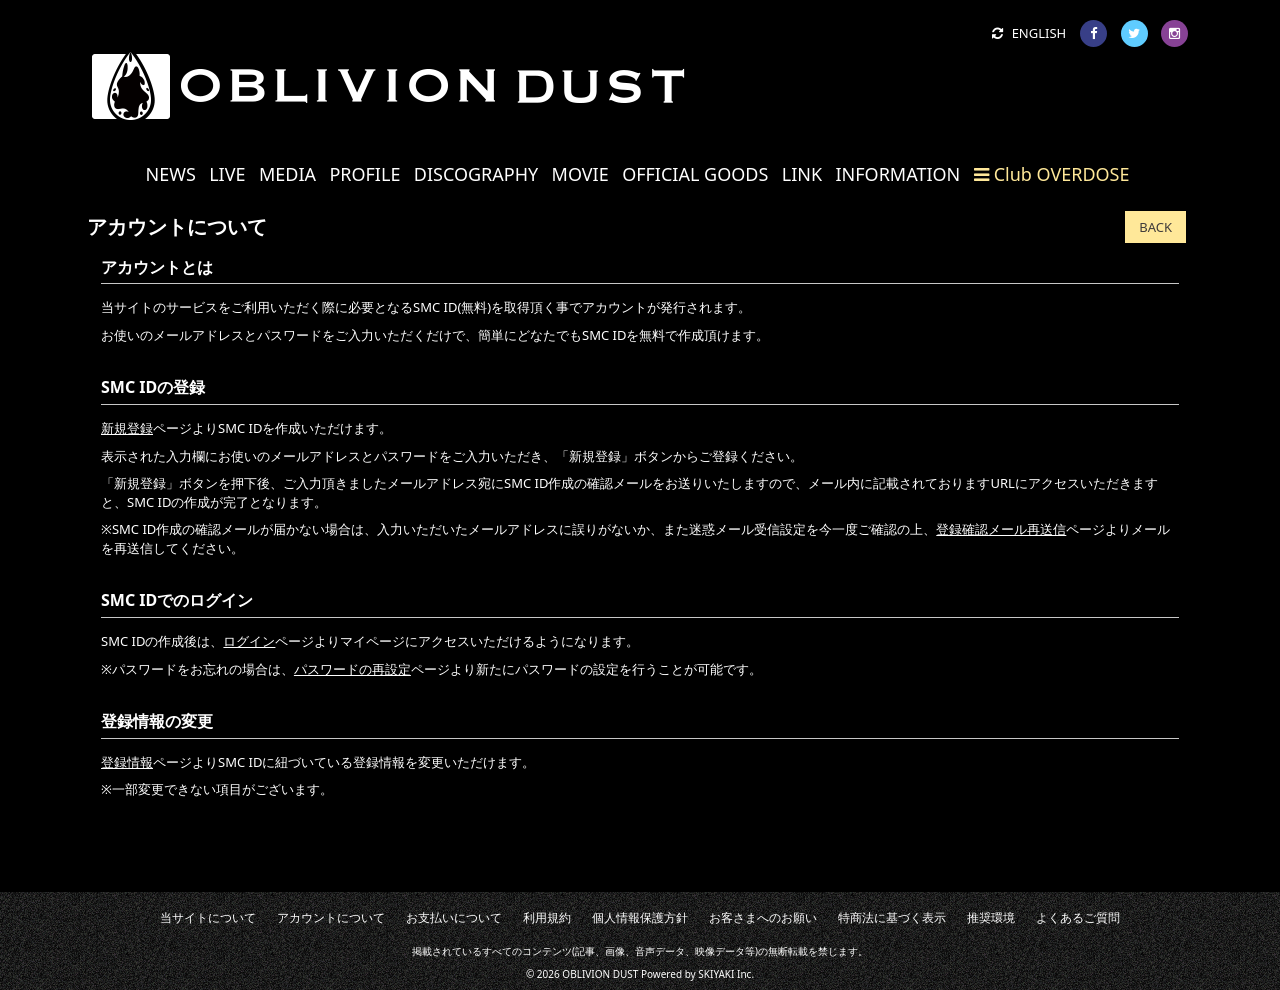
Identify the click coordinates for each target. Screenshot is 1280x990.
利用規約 (567, 916)
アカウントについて (395, 916)
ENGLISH (1029, 33)
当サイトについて (296, 916)
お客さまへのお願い (738, 916)
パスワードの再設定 (352, 669)
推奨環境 (920, 916)
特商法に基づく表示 (842, 916)
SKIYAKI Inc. (726, 969)
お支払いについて (493, 916)
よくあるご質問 (989, 916)
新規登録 (127, 428)
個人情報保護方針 (640, 916)
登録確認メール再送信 (1001, 529)
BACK (1155, 227)
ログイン (249, 641)
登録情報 (127, 762)
